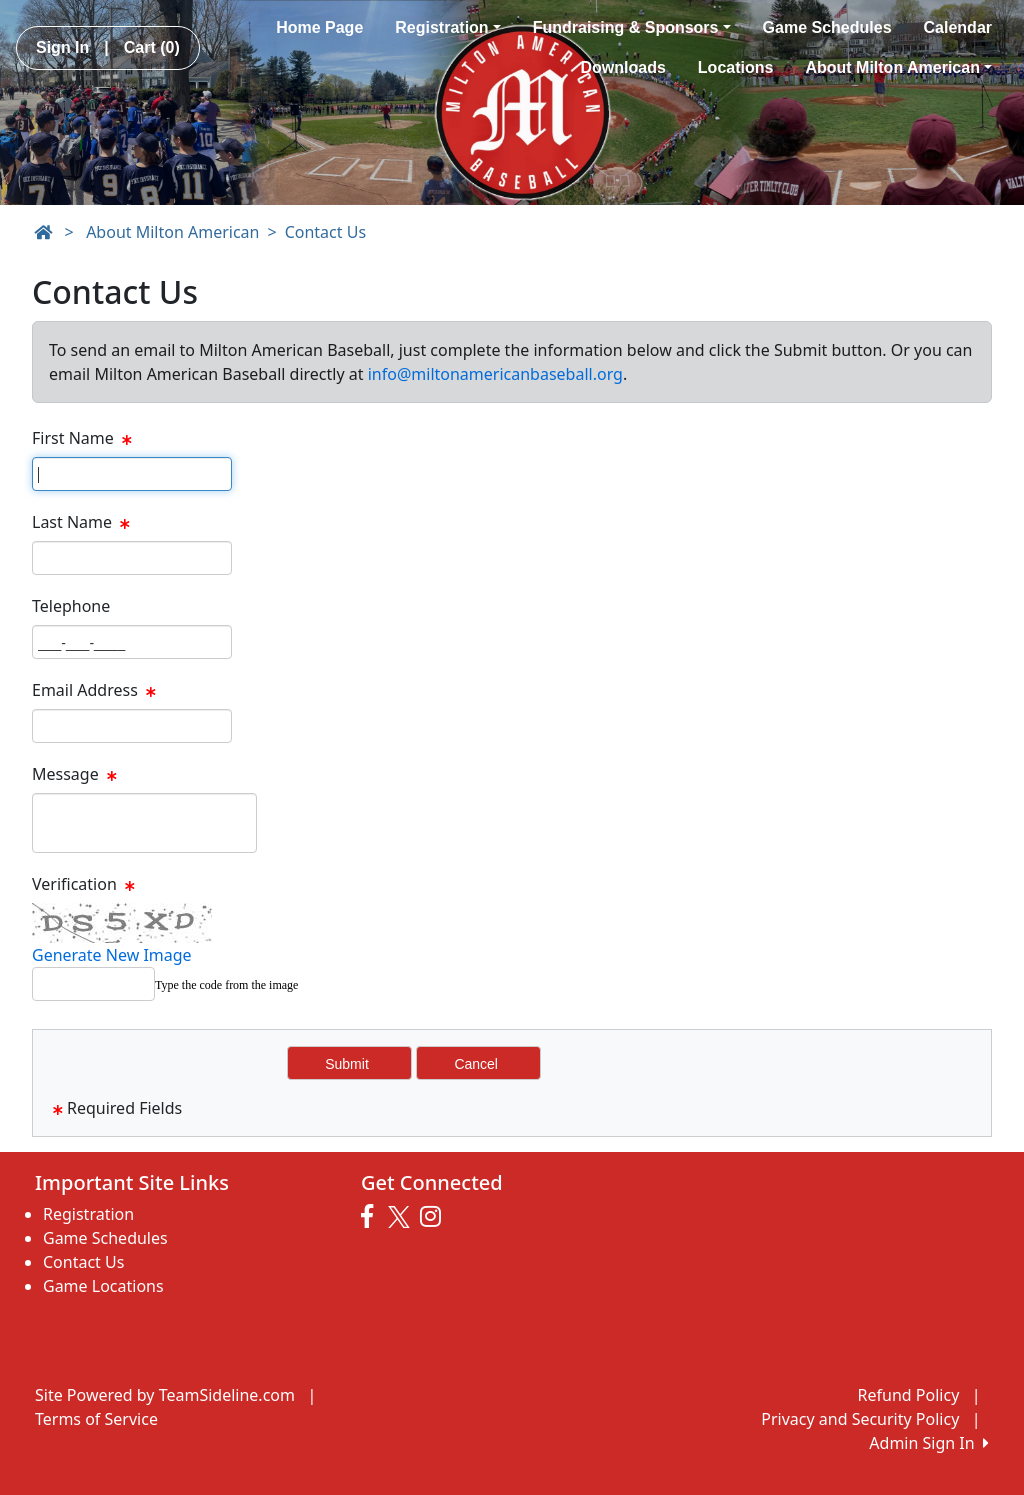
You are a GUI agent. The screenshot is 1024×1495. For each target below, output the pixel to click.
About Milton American (898, 67)
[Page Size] (132, 474)
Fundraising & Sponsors (632, 27)
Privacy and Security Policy (860, 1419)
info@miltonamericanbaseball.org (495, 374)
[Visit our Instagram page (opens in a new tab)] (435, 1217)
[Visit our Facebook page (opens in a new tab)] (372, 1217)
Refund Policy (909, 1395)
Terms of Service (96, 1419)
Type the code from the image (226, 985)
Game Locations (103, 1286)
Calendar (958, 27)
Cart (152, 47)
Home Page (319, 27)
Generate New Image (112, 955)
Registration (447, 27)
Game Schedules (827, 27)
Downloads (623, 67)
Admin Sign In (929, 1443)
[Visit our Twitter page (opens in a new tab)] (401, 1217)
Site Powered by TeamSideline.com (165, 1395)
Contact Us (325, 232)
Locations (736, 67)
